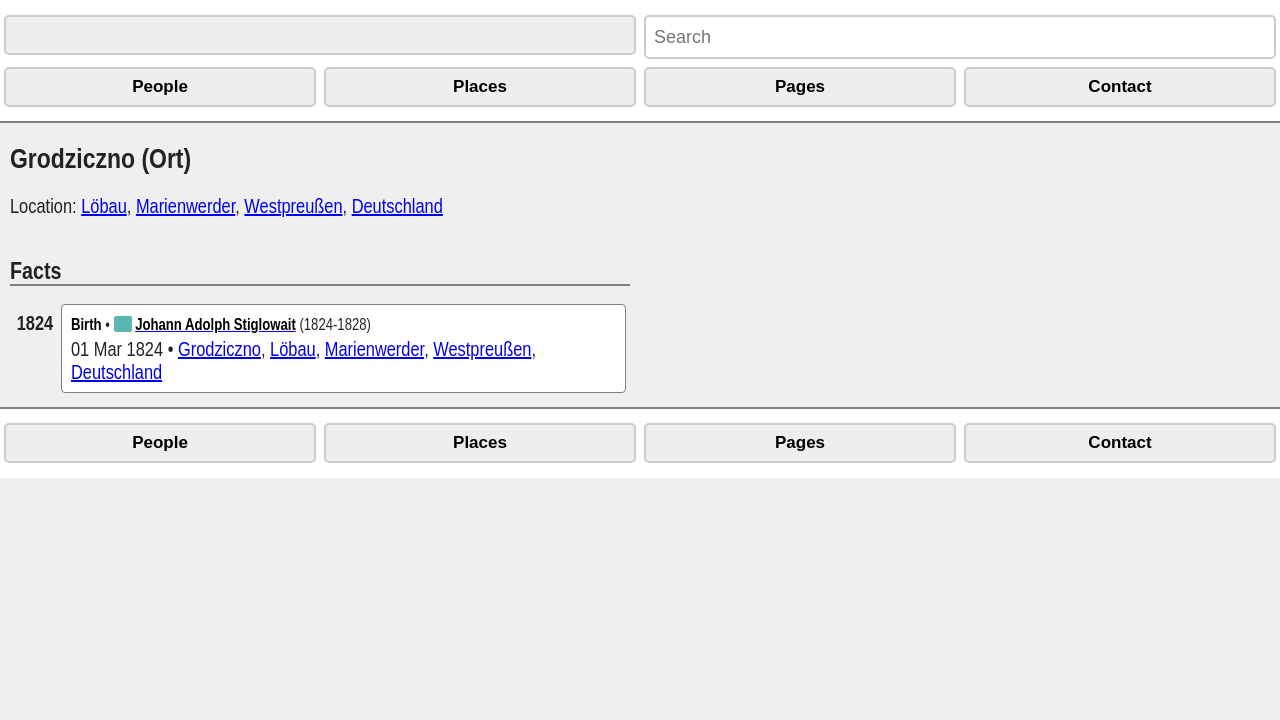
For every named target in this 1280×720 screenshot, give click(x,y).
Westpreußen (293, 205)
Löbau (104, 205)
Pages (800, 86)
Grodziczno (219, 348)
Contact (1119, 86)
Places (480, 86)
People (160, 86)
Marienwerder (185, 205)
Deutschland (397, 205)
